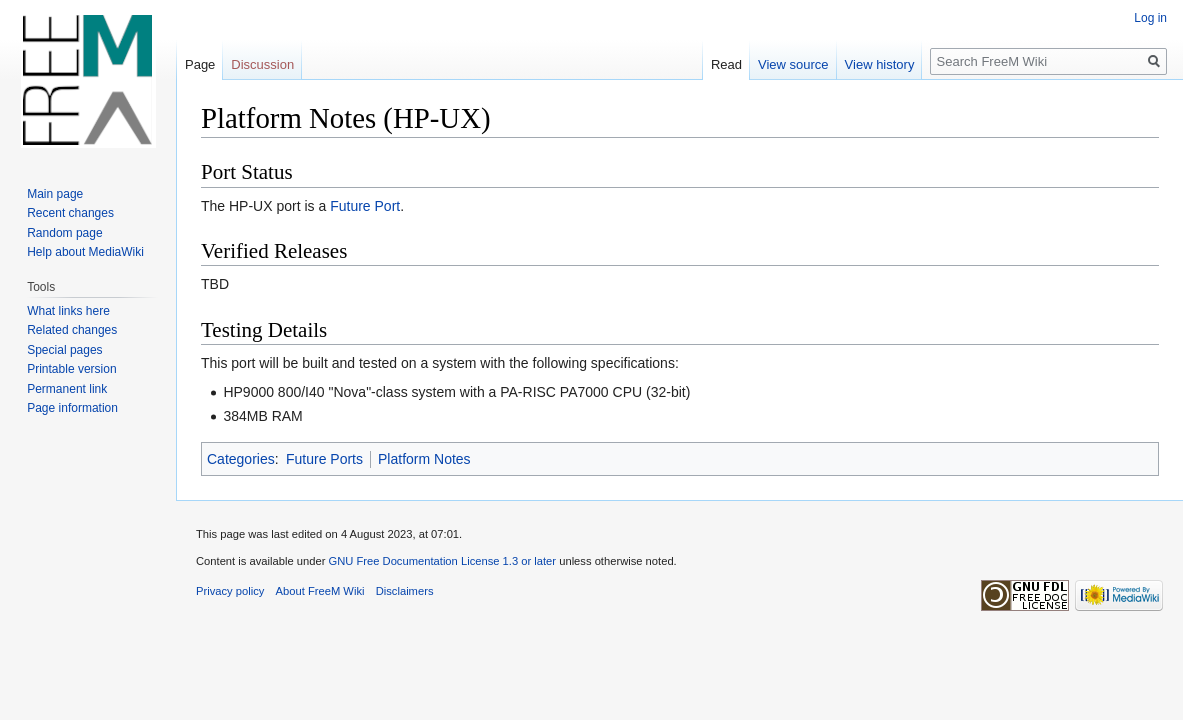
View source (793, 64)
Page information (72, 408)
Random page (64, 233)
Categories (241, 459)
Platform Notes (424, 459)
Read (726, 64)
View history (880, 64)
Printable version (71, 369)
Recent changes (70, 213)
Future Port (365, 206)
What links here (68, 311)
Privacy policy (230, 591)
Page (200, 64)
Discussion (262, 64)
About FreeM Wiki (320, 591)
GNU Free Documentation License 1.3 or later (442, 561)
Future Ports (324, 459)
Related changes (72, 330)
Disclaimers (405, 591)
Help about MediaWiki (85, 252)
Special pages (64, 350)
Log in (1150, 18)
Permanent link (67, 389)
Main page (55, 194)
